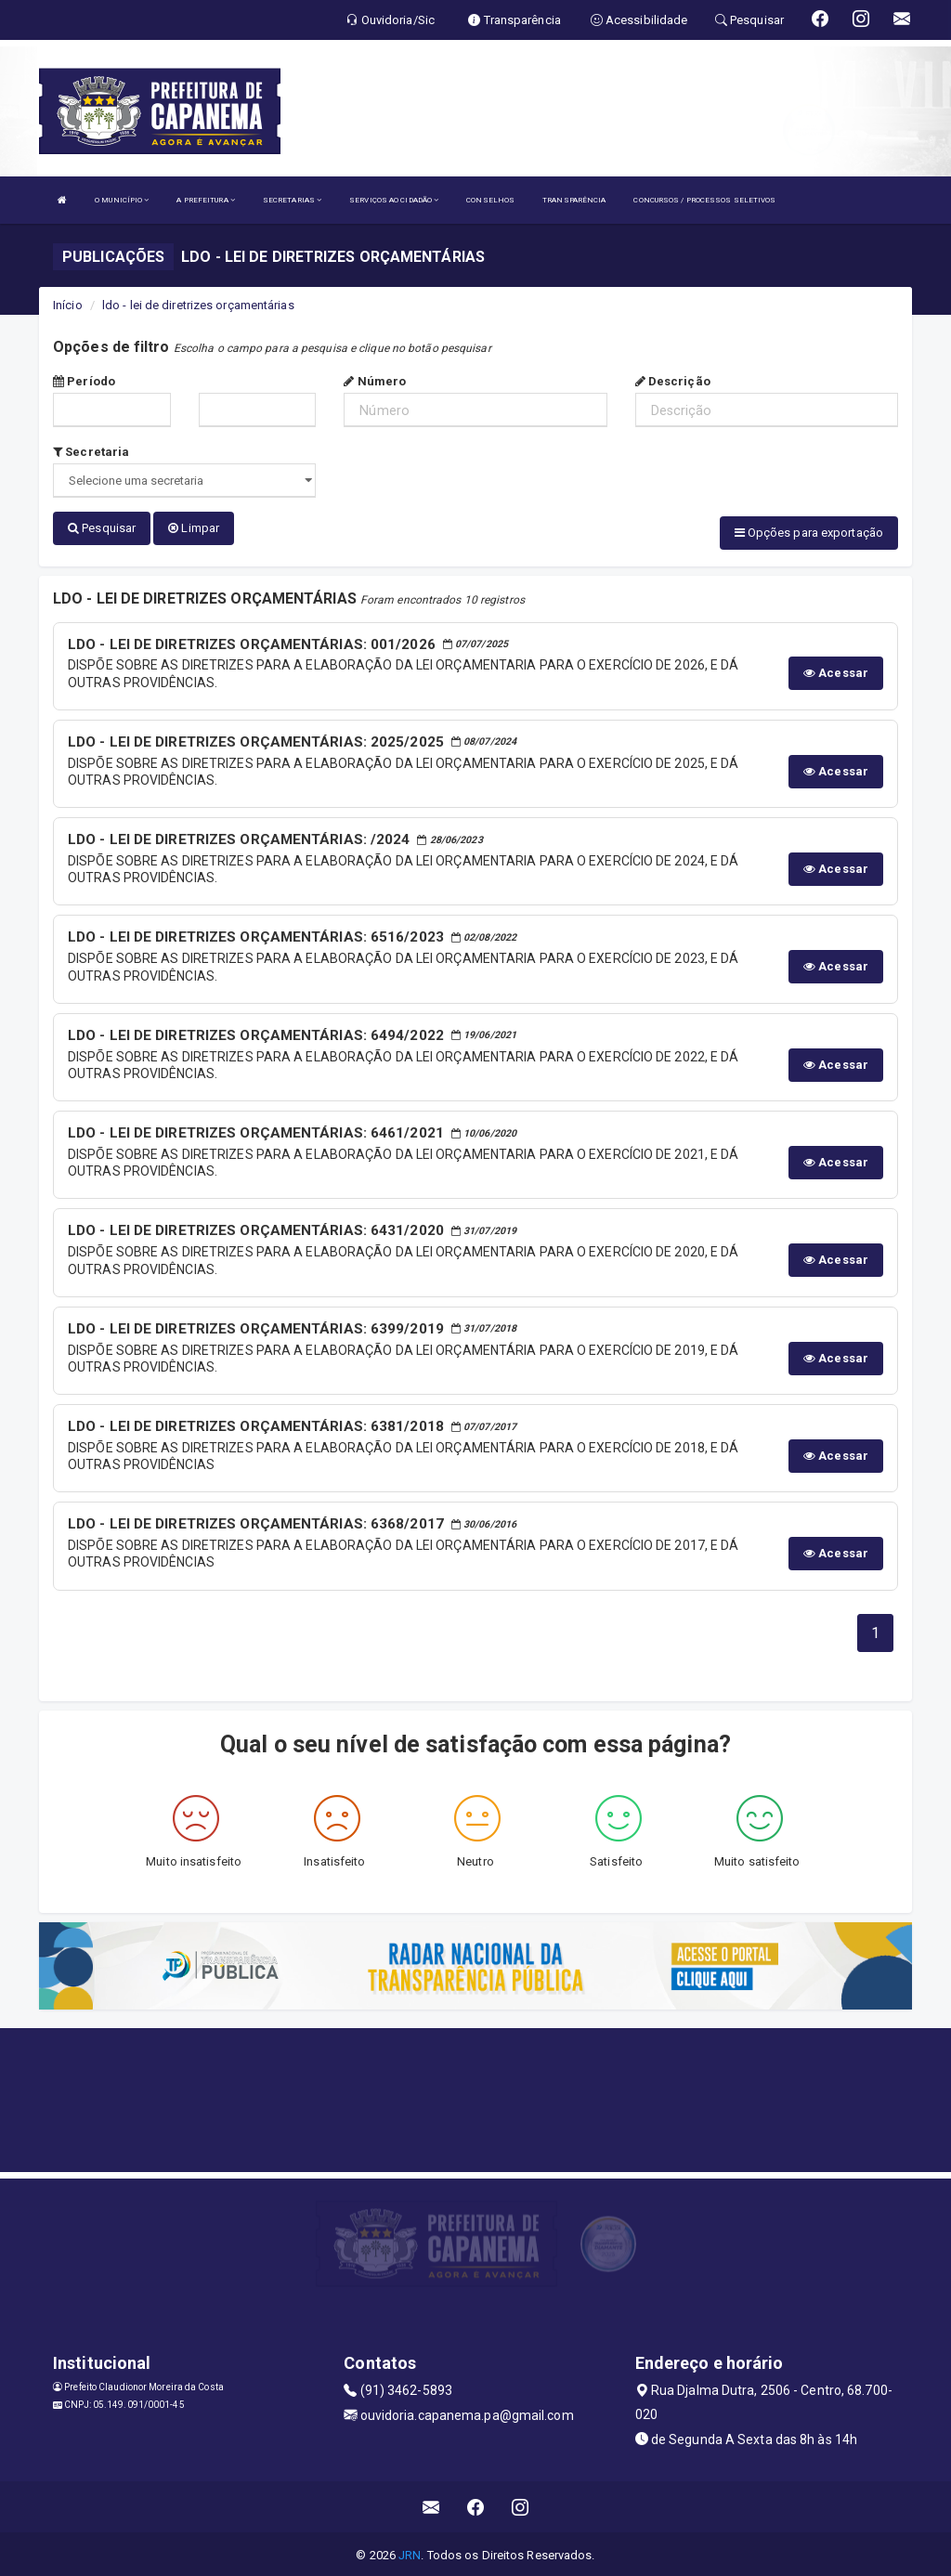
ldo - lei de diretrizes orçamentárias (198, 305)
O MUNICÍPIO (122, 200)
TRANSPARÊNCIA (574, 200)
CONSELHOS (490, 200)
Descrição (672, 381)
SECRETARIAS (292, 200)
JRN (409, 2552)
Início (68, 305)
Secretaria (91, 452)
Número (375, 381)
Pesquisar (102, 528)
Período (84, 381)
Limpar (193, 528)
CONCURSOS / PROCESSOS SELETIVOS (704, 200)
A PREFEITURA (205, 200)
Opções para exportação (809, 533)
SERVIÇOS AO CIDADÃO (393, 200)
